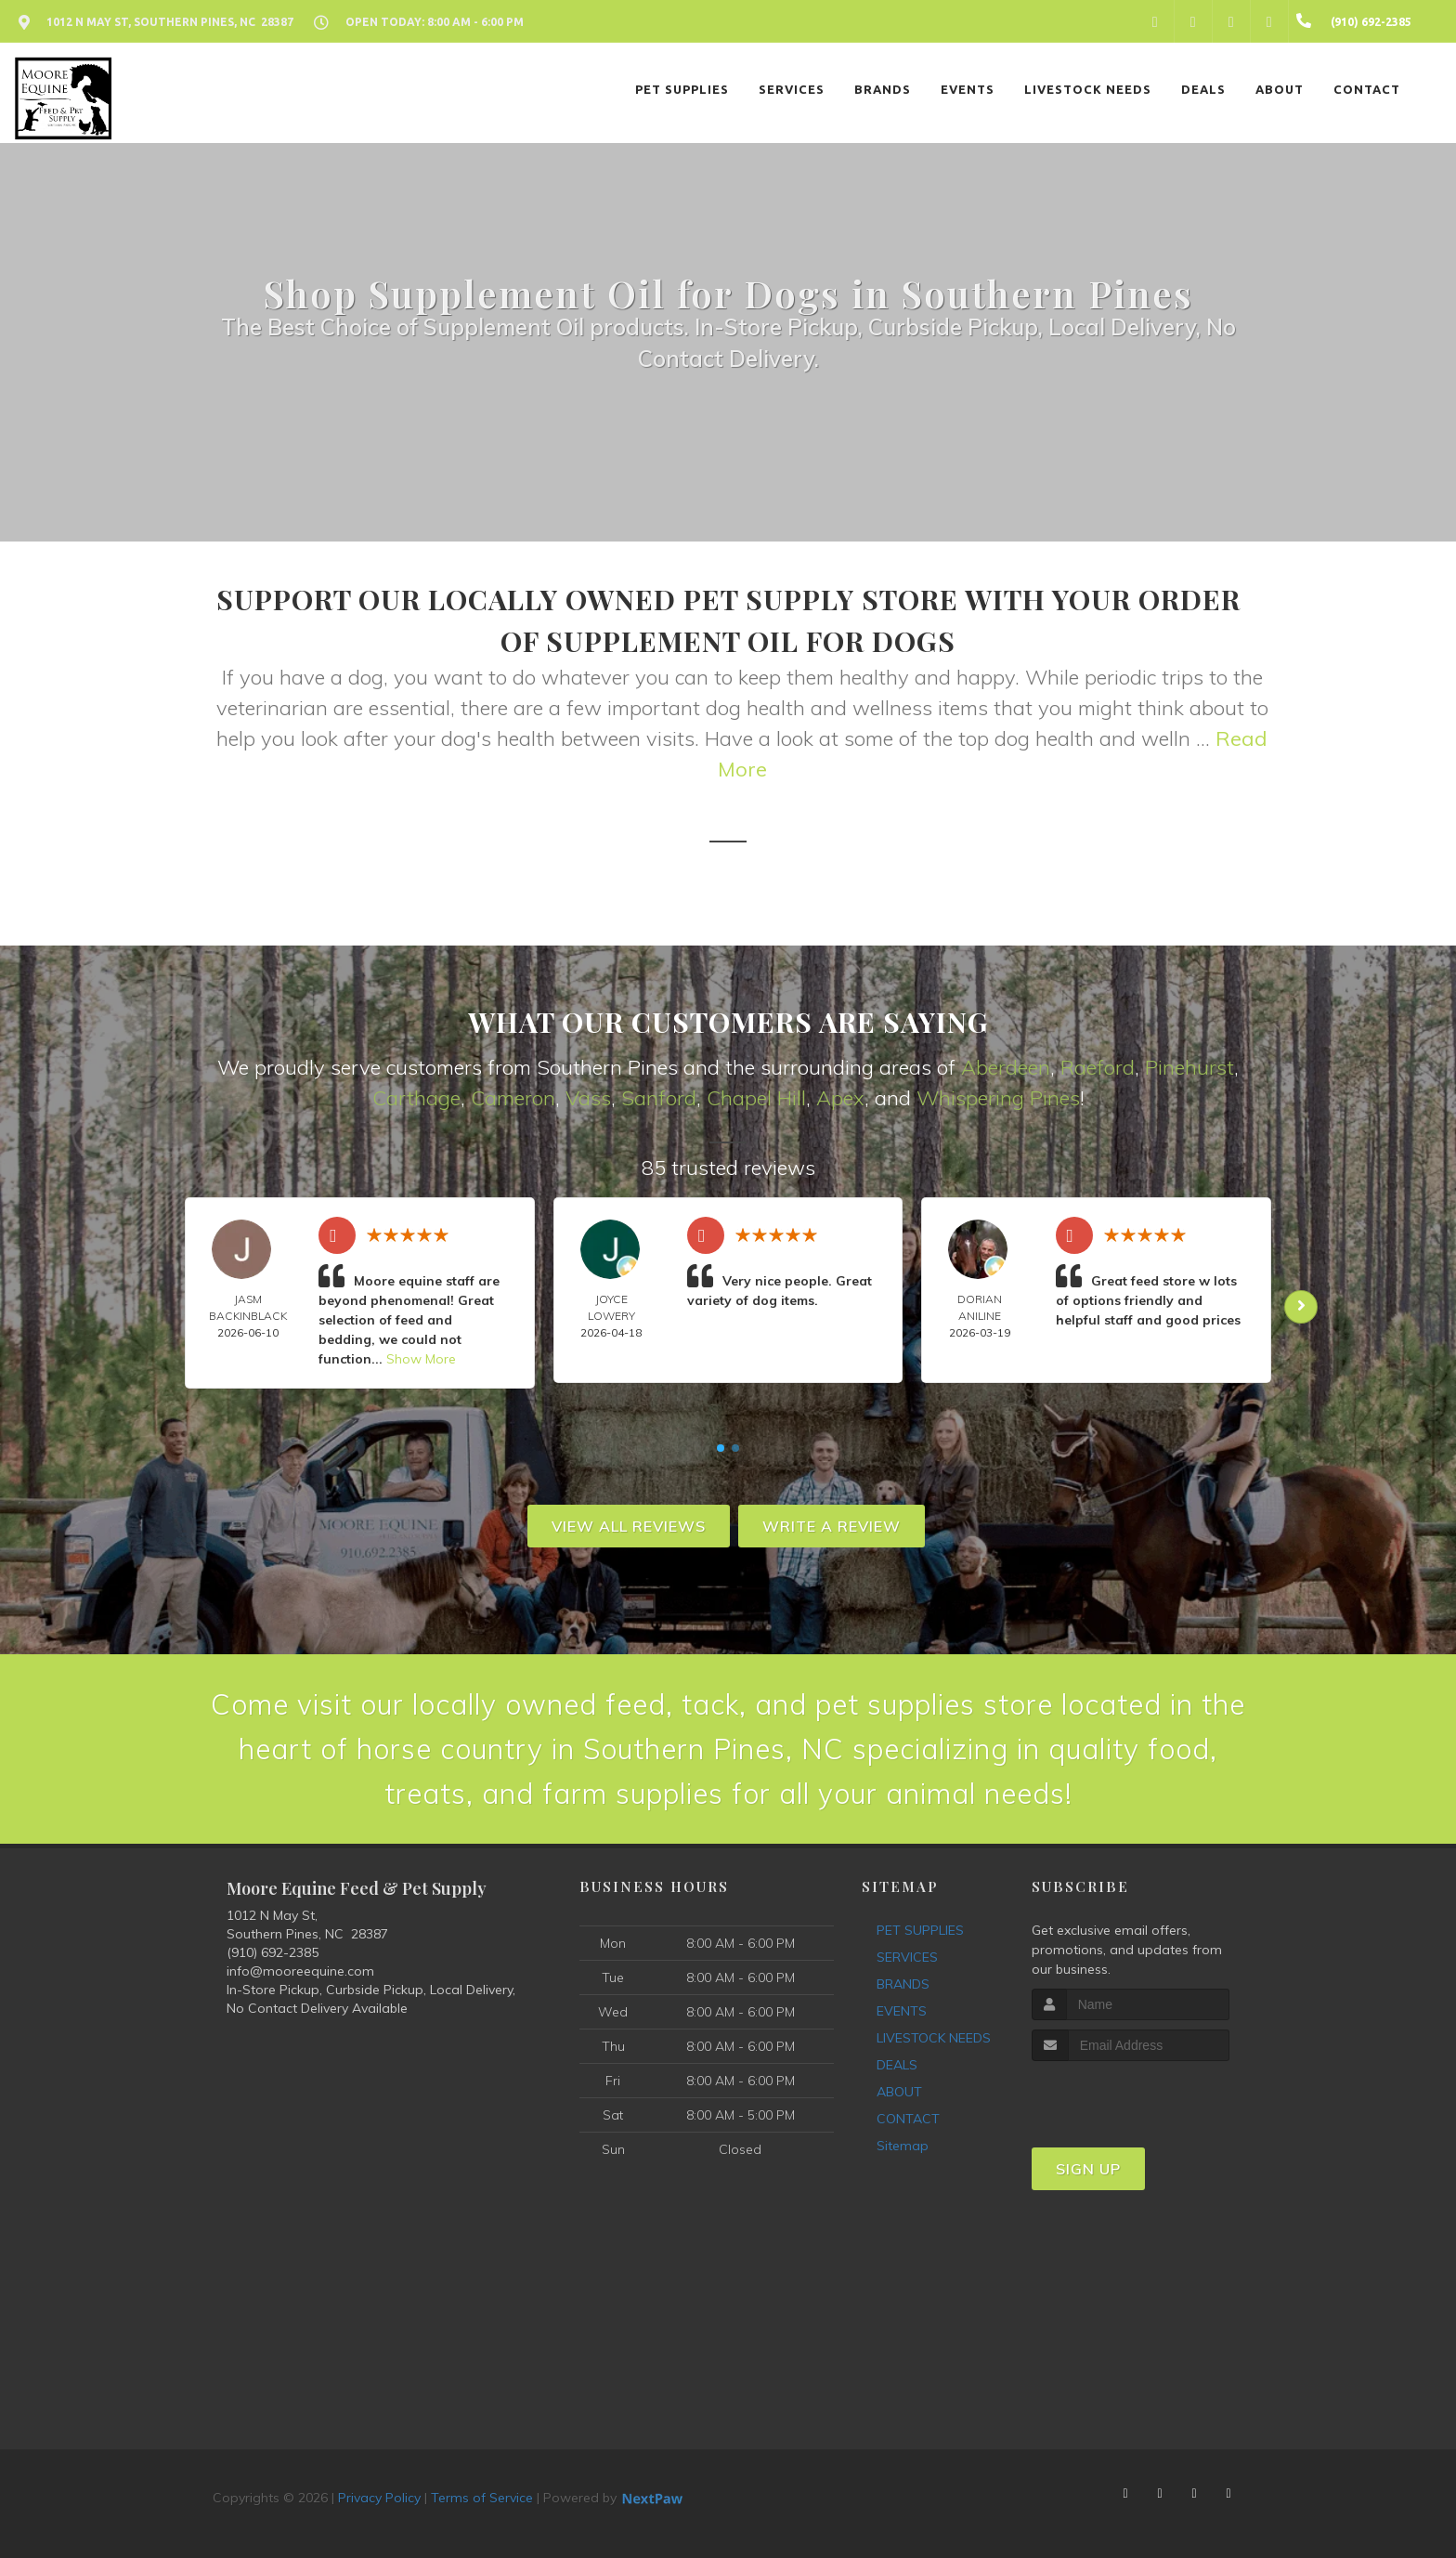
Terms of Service (482, 2497)
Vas (583, 1098)
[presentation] (1130, 2095)
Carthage (416, 1098)
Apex (840, 1098)
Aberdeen (1005, 1067)
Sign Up (1088, 2169)
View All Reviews (629, 1526)
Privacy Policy (379, 2497)
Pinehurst (1189, 1067)
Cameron (513, 1098)
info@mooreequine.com (300, 1971)
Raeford (1097, 1067)
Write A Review (831, 1526)
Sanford (658, 1098)
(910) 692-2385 (272, 1952)
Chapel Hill (756, 1098)
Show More (421, 1359)
